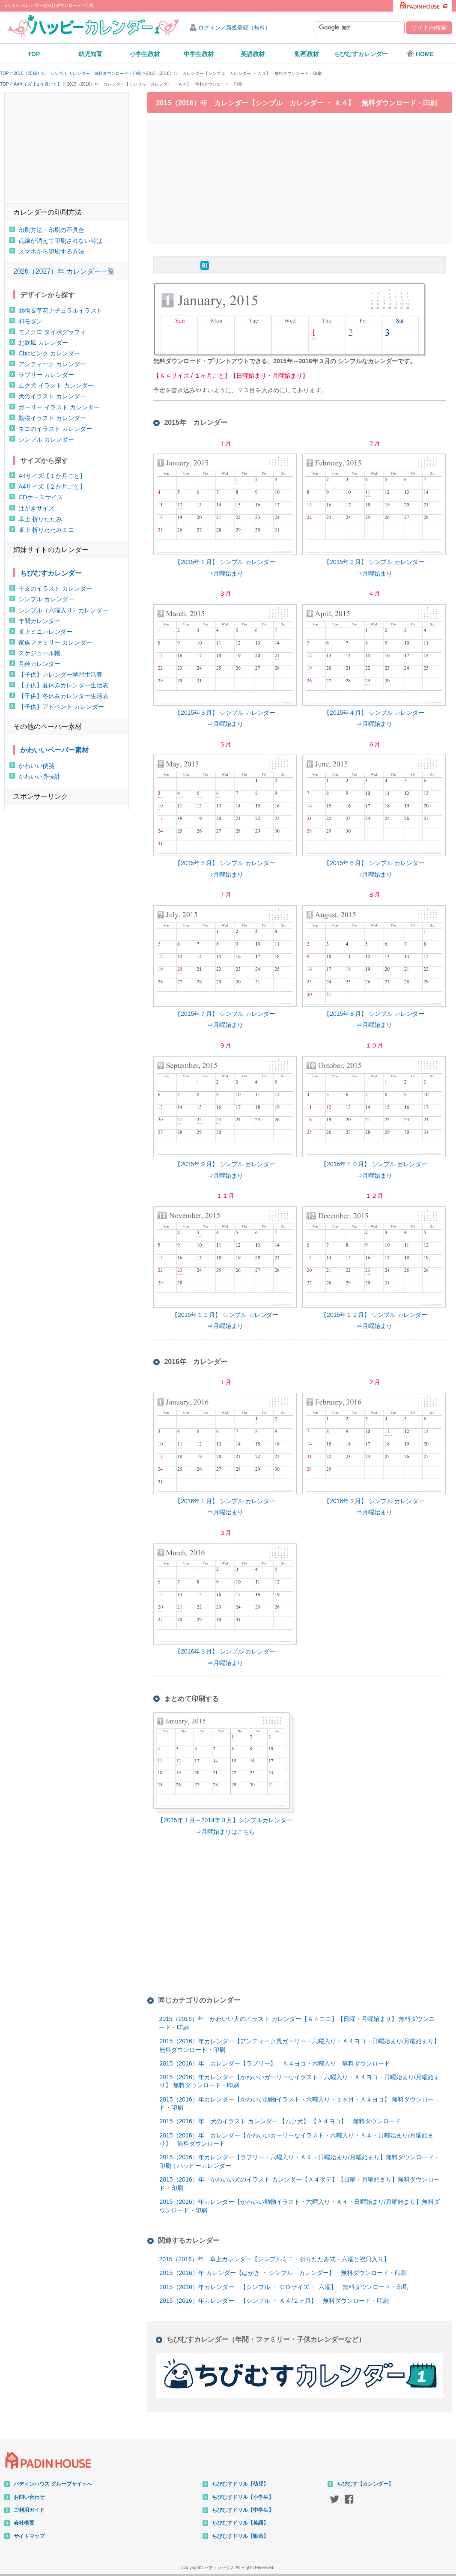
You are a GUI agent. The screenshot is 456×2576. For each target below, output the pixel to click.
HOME (420, 53)
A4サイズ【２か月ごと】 (52, 486)
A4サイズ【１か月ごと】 (38, 84)
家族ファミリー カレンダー (55, 642)
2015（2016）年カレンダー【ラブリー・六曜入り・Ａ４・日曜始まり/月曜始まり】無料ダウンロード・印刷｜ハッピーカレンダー (299, 2161)
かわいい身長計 (39, 776)
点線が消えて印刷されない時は (60, 240)
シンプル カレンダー (46, 439)
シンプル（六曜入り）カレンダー (63, 610)
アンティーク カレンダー (52, 364)
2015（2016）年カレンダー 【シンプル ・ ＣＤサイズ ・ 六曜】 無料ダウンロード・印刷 (283, 2286)
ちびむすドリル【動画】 (240, 2536)
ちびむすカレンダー (361, 54)
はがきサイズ (36, 508)
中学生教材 (199, 54)
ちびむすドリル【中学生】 (243, 2510)
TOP (34, 54)
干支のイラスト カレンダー (55, 588)
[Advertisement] (302, 181)
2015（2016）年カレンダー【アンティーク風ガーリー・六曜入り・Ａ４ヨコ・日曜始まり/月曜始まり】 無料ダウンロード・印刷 (299, 2045)
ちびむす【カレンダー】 (365, 2484)
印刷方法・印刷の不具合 (51, 230)
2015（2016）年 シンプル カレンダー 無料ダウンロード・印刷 (77, 74)
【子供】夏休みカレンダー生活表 (63, 685)
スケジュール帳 (39, 653)
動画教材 (307, 54)
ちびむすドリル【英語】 (240, 2523)
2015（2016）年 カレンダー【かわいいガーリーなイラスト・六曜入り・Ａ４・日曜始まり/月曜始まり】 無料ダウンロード (296, 2139)
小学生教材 (145, 54)
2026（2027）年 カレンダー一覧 (63, 271)
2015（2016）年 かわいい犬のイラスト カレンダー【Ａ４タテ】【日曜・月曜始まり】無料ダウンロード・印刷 (299, 2183)
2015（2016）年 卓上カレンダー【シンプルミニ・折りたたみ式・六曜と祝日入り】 (274, 2259)
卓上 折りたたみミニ (46, 529)
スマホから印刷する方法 (51, 251)
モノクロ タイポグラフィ (52, 331)
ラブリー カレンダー (46, 374)
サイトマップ (29, 2536)
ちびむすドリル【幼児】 (240, 2484)
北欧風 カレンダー (43, 342)
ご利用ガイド (29, 2510)
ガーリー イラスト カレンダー (59, 407)
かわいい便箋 (36, 765)
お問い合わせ (29, 2497)
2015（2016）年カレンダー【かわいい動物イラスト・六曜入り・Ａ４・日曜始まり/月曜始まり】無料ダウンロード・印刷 (299, 2206)
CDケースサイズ (40, 497)
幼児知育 (90, 54)
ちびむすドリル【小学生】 (243, 2497)
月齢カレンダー (39, 663)
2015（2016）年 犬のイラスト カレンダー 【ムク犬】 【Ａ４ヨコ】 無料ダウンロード (280, 2121)
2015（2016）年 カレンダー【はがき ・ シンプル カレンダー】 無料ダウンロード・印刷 (283, 2272)
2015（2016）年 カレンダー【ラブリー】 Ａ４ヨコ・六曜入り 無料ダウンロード (274, 2063)
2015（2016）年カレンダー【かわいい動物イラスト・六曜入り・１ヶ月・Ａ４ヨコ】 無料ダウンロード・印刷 (296, 2103)
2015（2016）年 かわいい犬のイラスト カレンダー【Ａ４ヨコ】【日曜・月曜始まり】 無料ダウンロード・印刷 (297, 2023)
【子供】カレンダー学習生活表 (60, 674)
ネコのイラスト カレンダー (55, 428)
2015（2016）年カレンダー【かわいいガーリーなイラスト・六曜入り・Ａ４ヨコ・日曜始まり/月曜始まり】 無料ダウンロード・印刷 (299, 2081)
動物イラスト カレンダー (52, 418)
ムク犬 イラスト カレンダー (56, 385)
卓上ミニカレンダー (45, 631)
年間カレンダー (39, 621)
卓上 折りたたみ (40, 519)
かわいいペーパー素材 (54, 750)
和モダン (30, 321)
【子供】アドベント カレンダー (61, 706)
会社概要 (24, 2523)
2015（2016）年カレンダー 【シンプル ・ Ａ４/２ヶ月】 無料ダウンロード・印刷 (274, 2300)
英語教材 (253, 54)
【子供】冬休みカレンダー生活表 (63, 696)
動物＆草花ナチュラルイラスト (60, 310)
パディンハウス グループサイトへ (53, 2484)
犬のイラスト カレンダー (52, 396)
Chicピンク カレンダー (49, 353)
